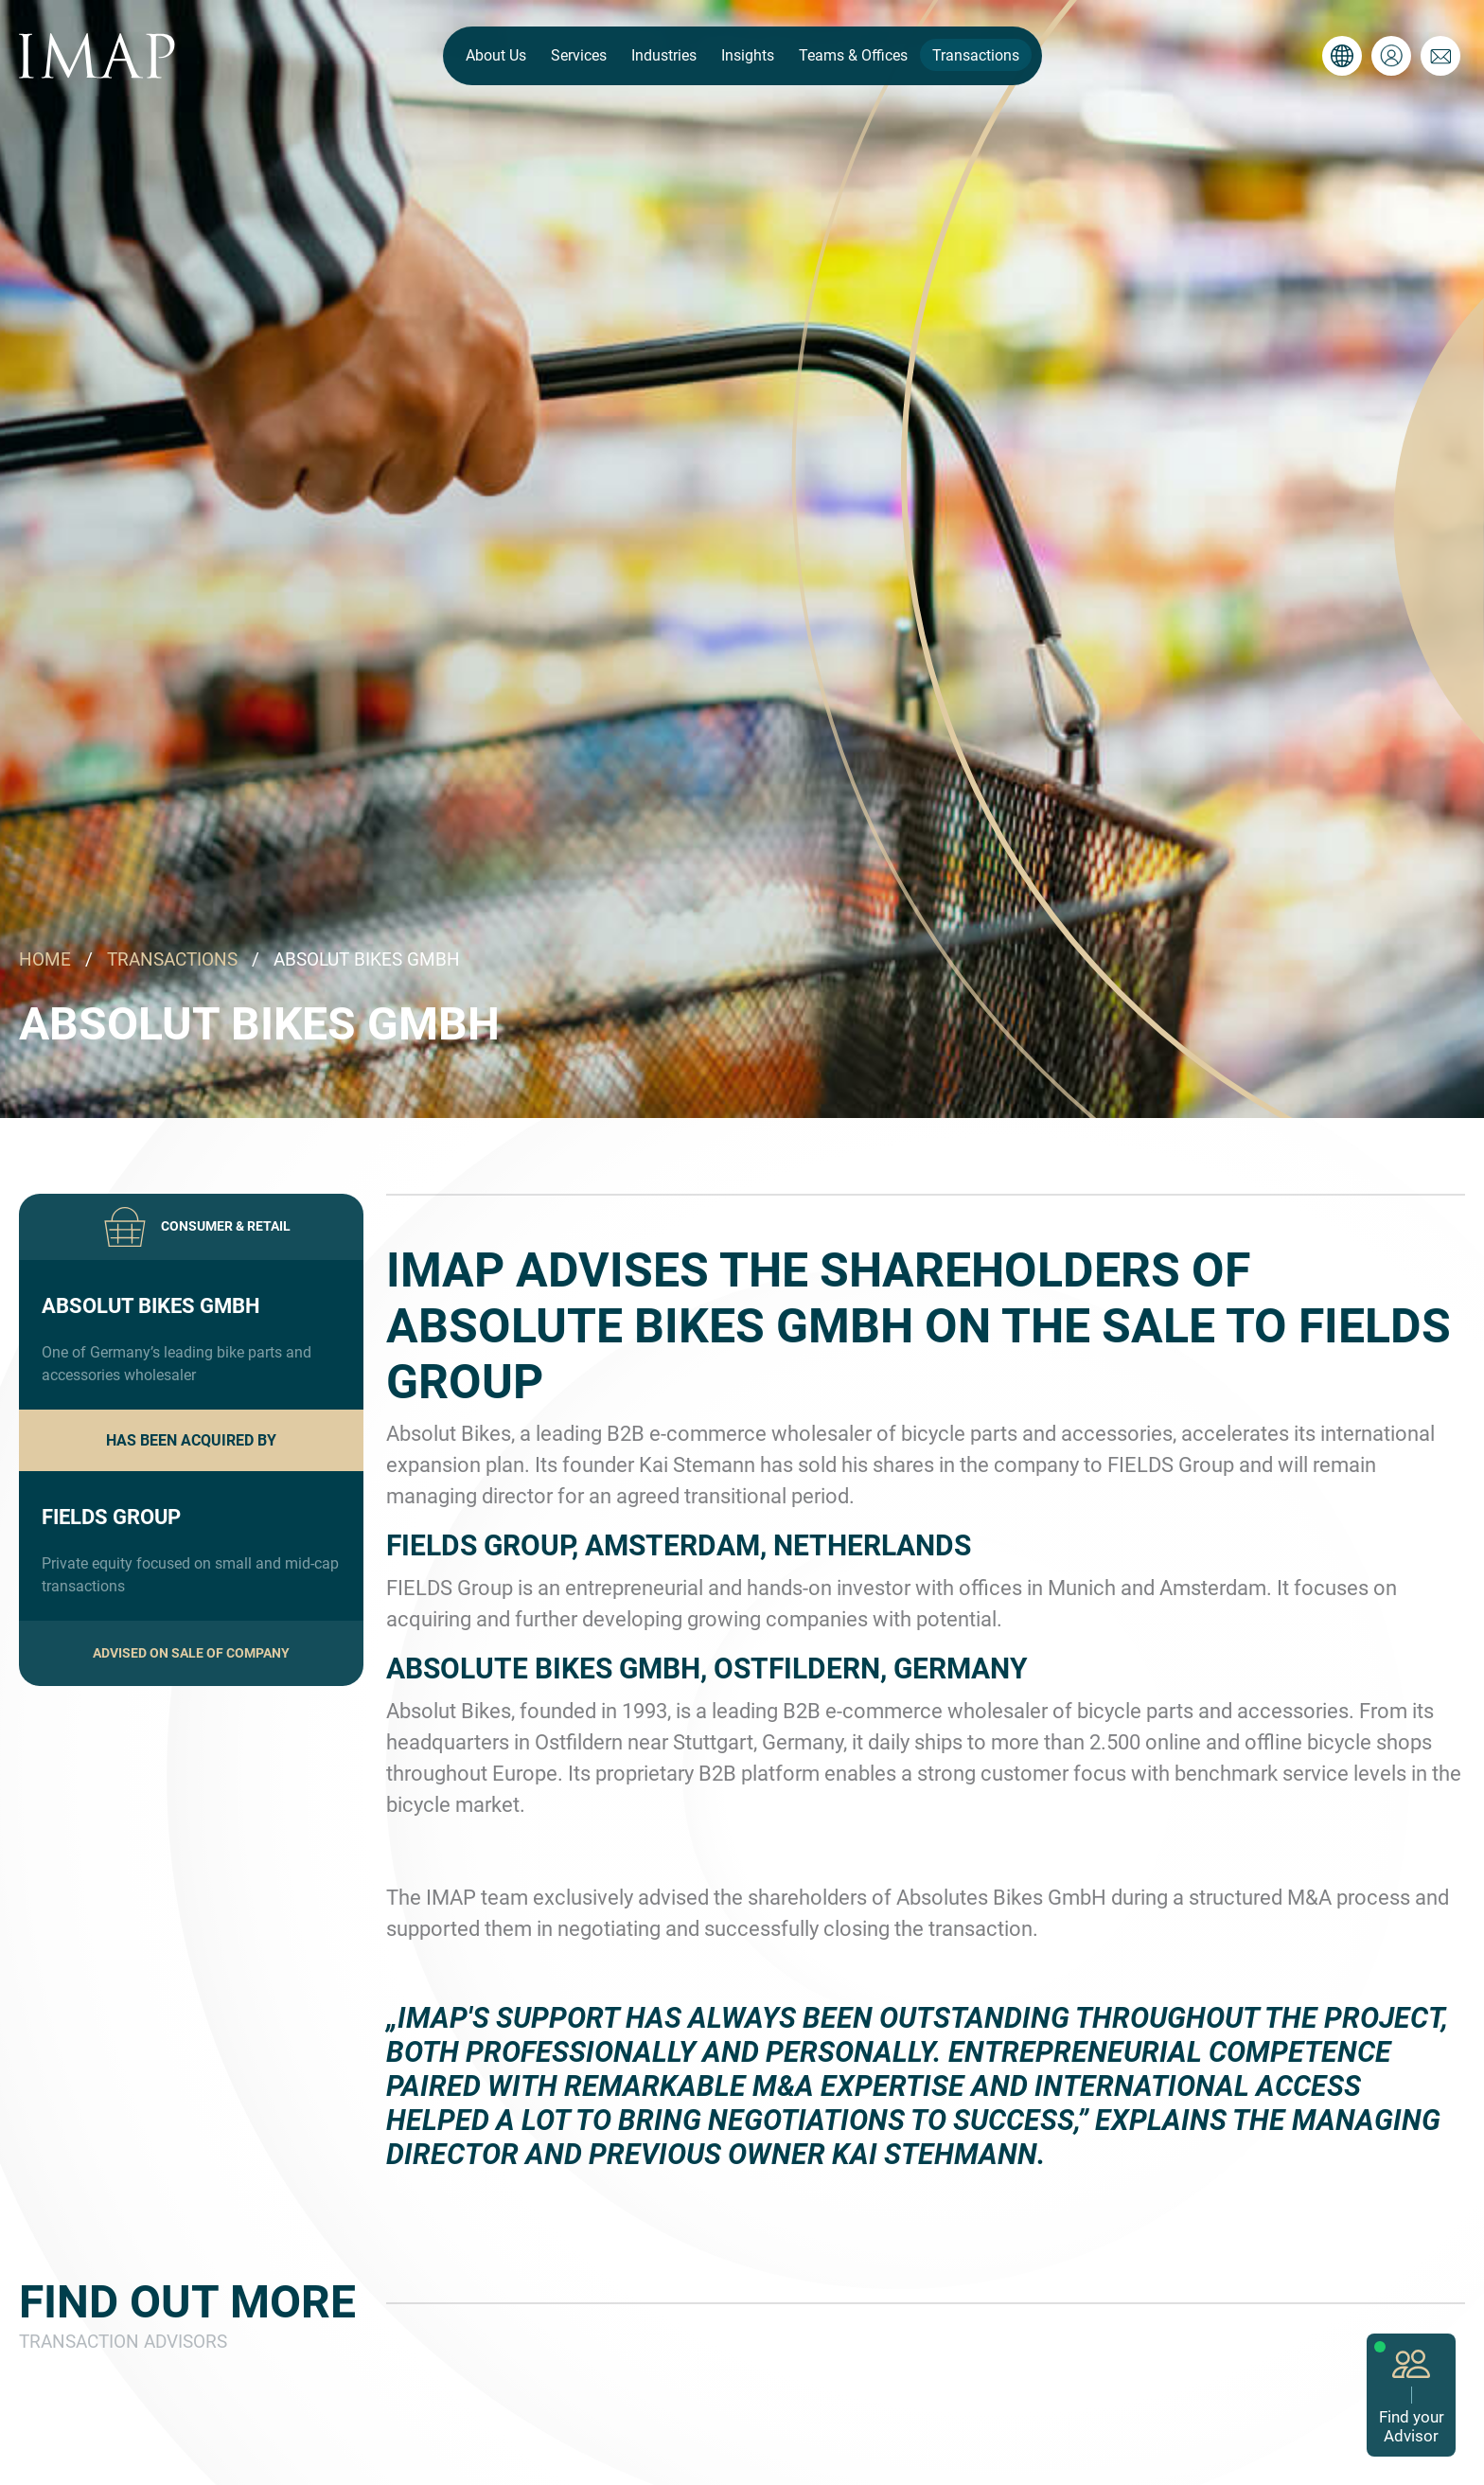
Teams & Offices (853, 55)
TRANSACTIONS (172, 959)
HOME (45, 959)
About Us (496, 55)
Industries (664, 55)
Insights (747, 55)
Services (579, 55)
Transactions (975, 55)
